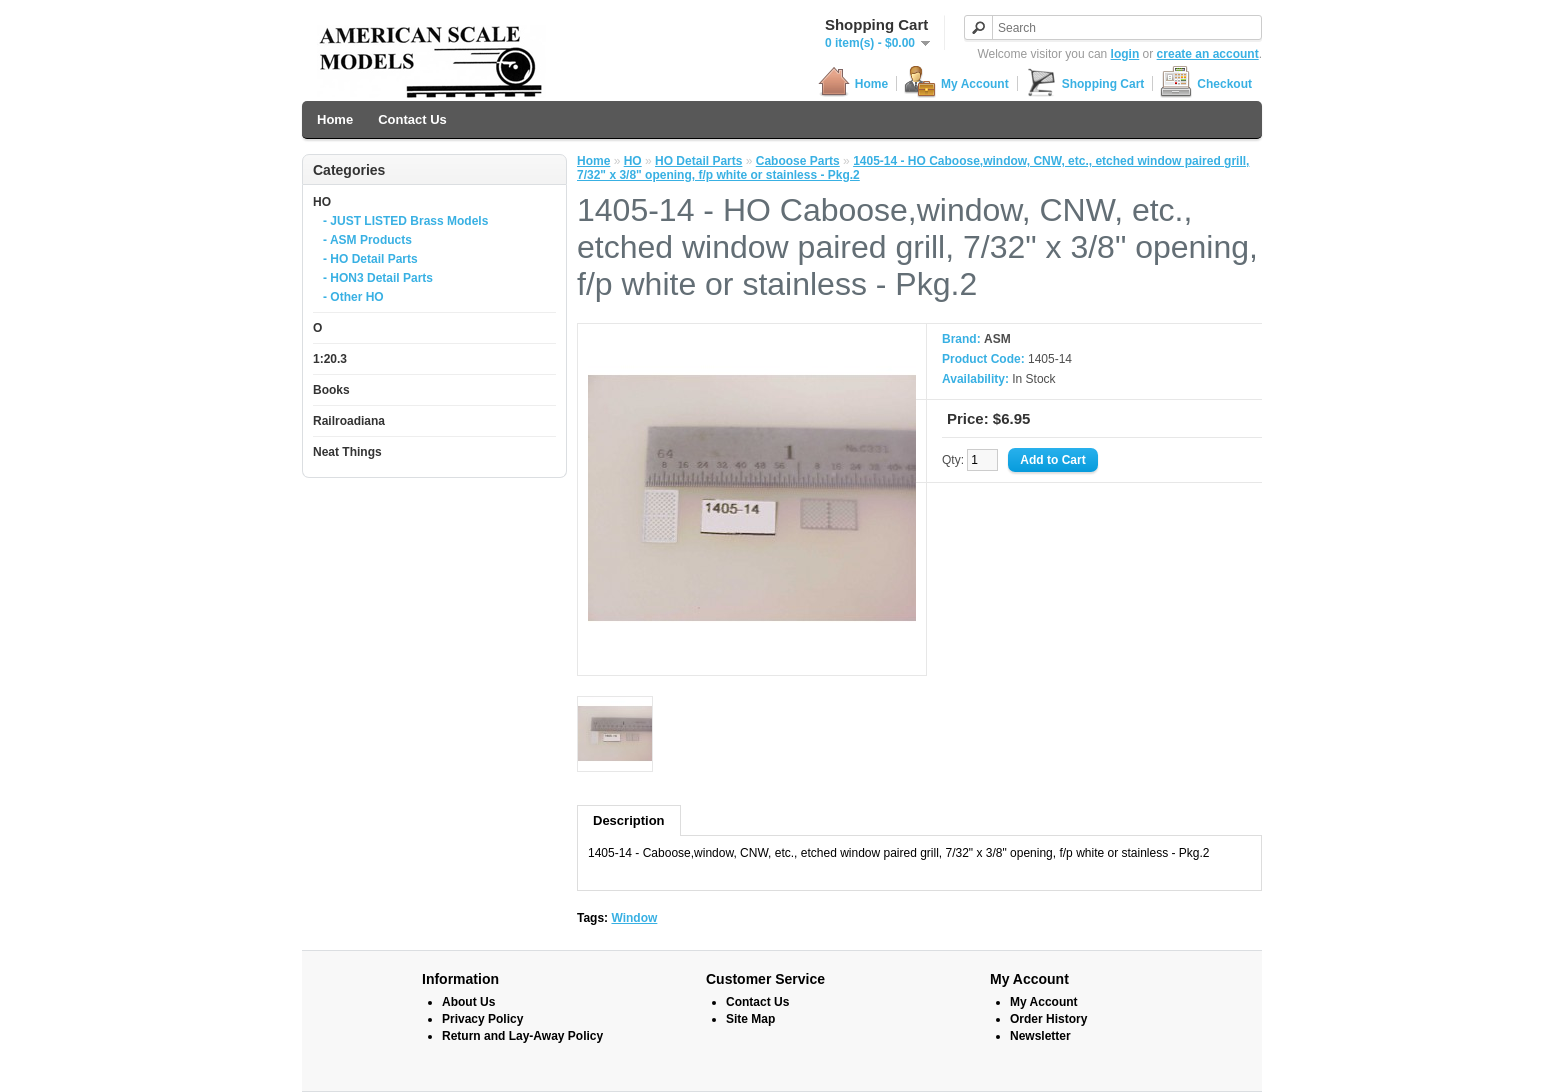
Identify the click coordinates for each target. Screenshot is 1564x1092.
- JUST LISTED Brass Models (405, 221)
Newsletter (1040, 1036)
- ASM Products (367, 240)
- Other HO (353, 297)
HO (322, 202)
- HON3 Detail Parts (378, 278)
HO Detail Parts (698, 161)
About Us (468, 1002)
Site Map (750, 1019)
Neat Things (347, 452)
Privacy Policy (482, 1019)
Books (331, 390)
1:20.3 (330, 359)
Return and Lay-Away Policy (522, 1036)
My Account (956, 83)
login (1125, 54)
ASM (997, 339)
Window (634, 918)
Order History (1048, 1019)
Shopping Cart (1085, 83)
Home (853, 83)
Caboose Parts (798, 161)
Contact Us (412, 119)
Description (629, 820)
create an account (1208, 54)
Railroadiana (349, 421)
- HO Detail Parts (370, 259)
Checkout (1206, 83)
